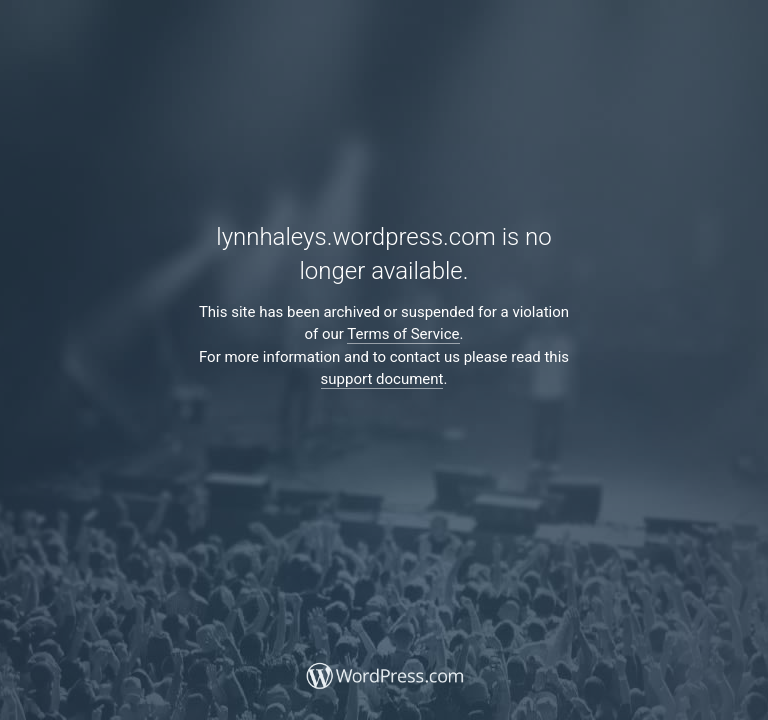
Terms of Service (403, 334)
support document (382, 379)
